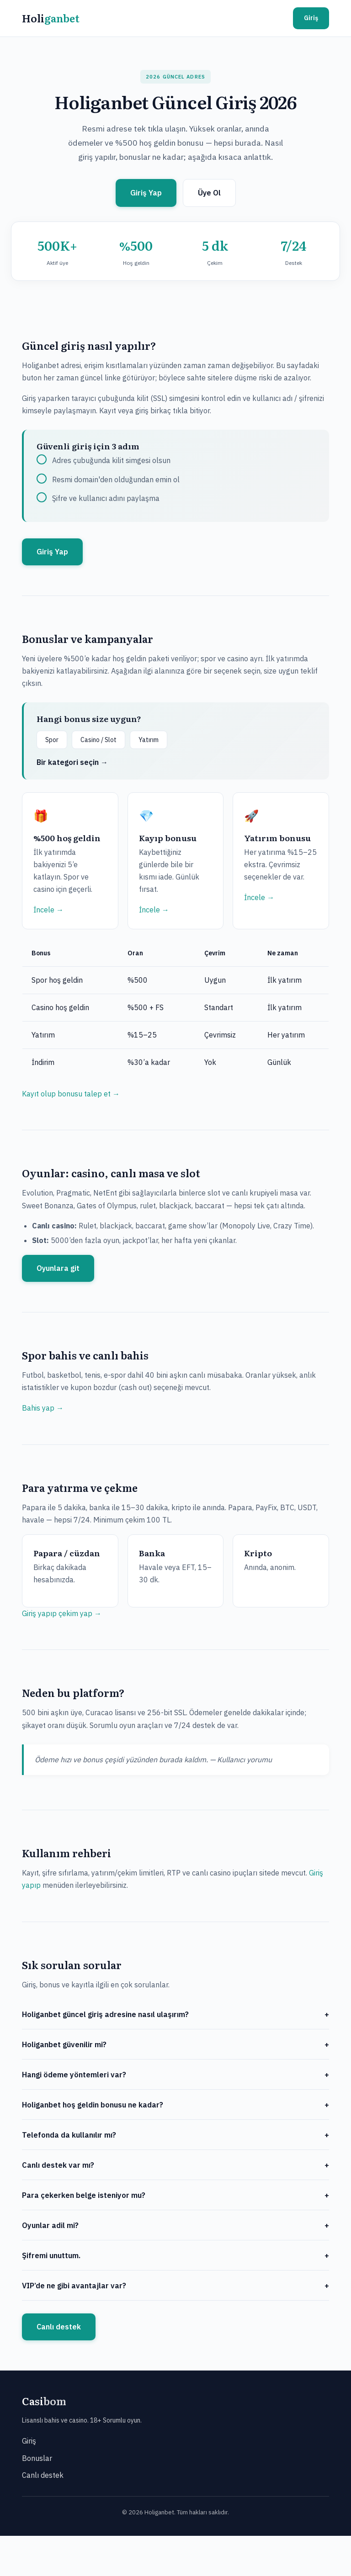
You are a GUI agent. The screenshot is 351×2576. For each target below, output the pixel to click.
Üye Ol (209, 192)
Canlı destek (59, 2326)
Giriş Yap (146, 192)
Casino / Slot (98, 740)
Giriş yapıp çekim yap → (61, 1613)
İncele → (48, 909)
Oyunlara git (58, 1268)
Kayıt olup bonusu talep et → (71, 1093)
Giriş (311, 18)
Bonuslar (37, 2458)
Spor (51, 740)
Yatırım (148, 740)
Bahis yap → (43, 1407)
